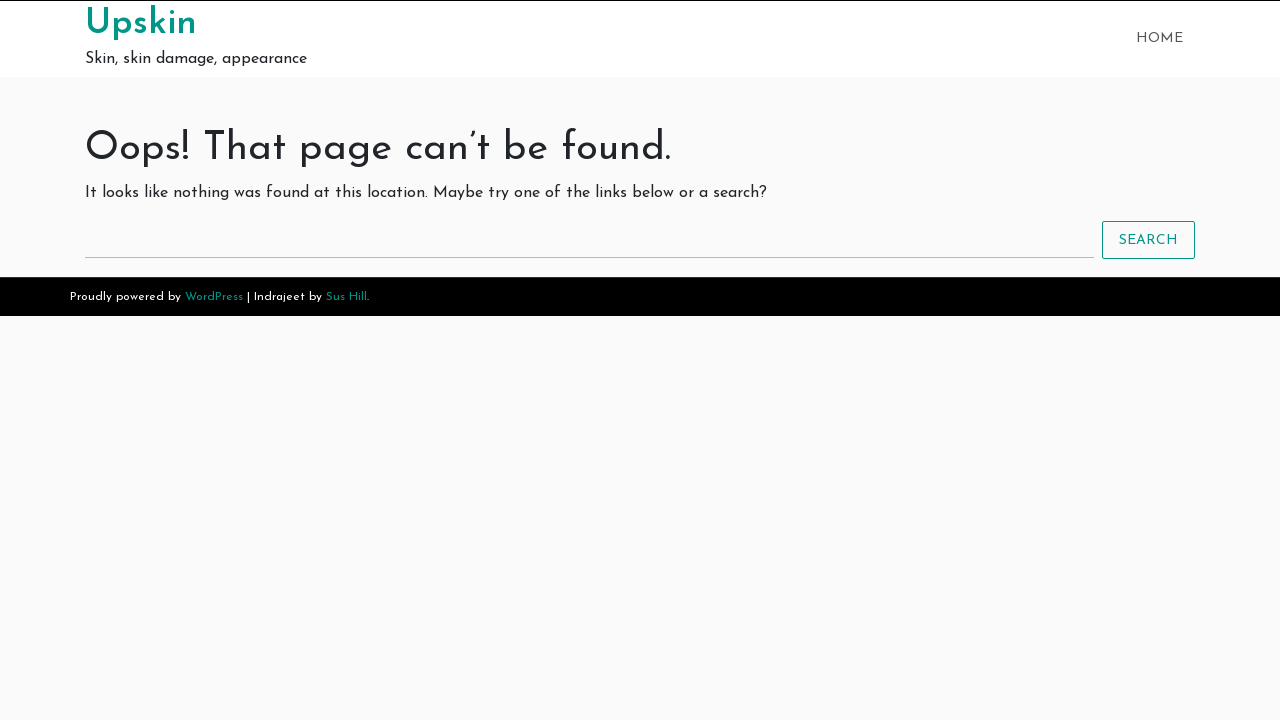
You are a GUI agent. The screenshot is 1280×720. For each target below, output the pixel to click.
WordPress (214, 297)
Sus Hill (346, 297)
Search (1148, 240)
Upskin (141, 24)
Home (1159, 38)
